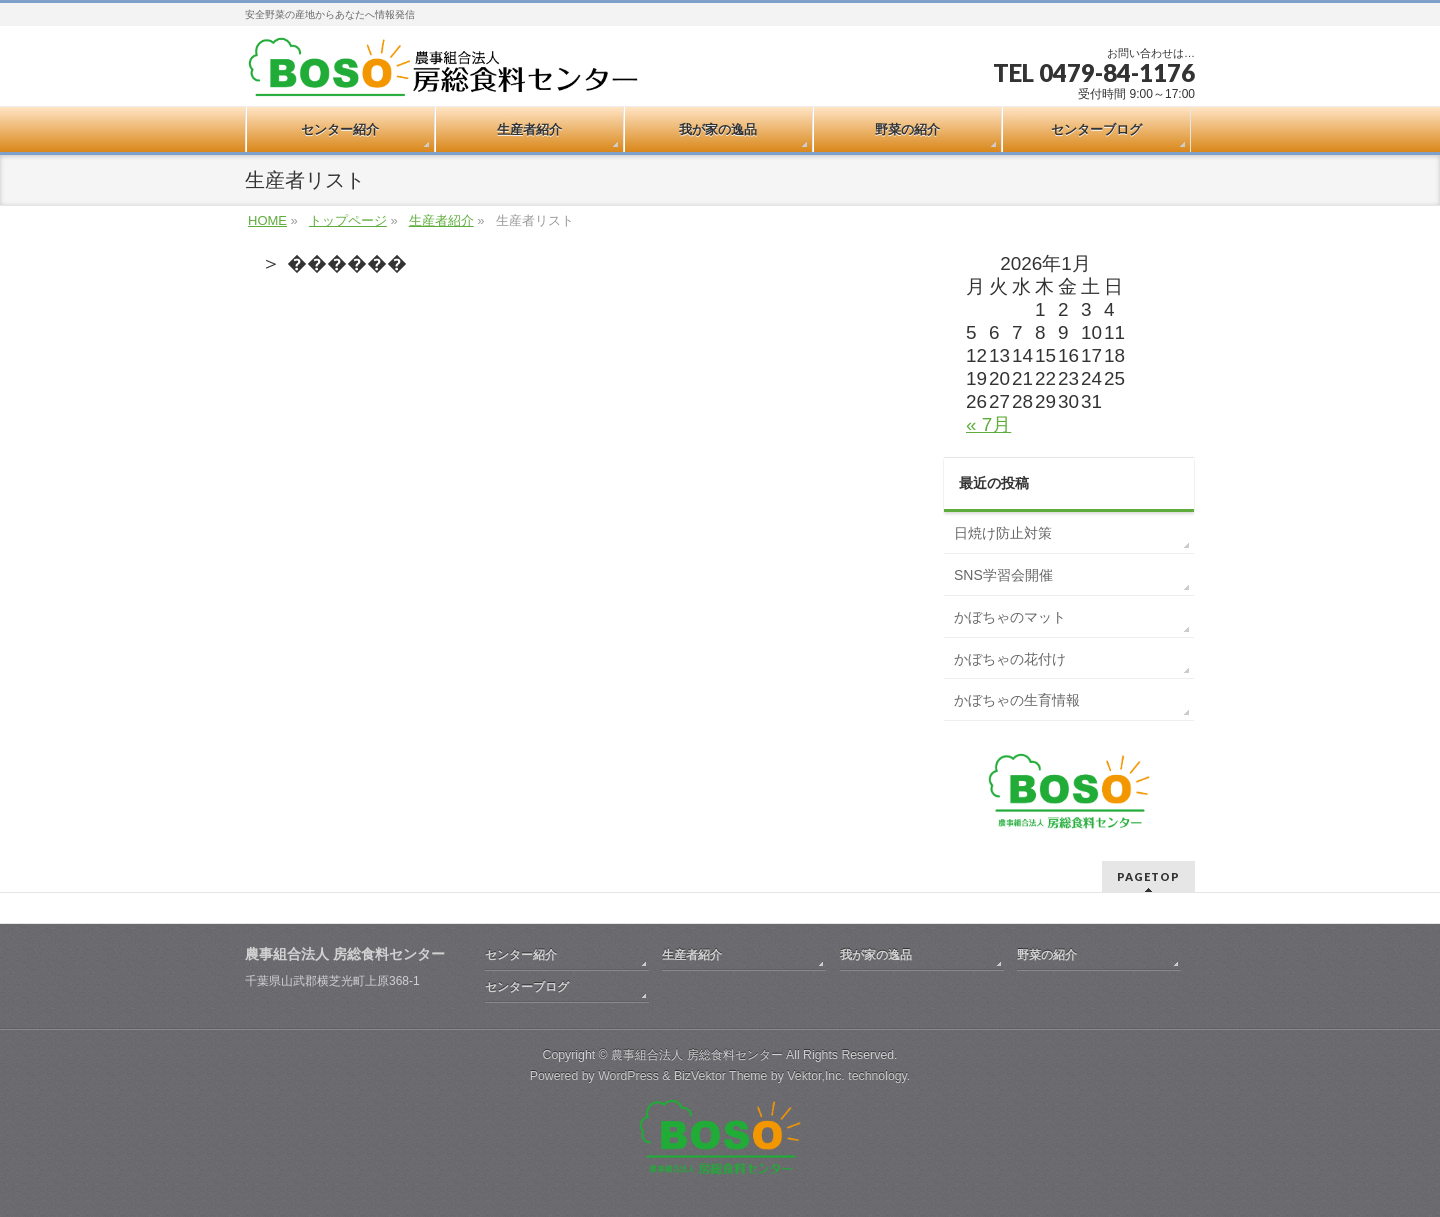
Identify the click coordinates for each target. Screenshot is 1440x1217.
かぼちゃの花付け (1010, 659)
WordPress (628, 1076)
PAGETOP (1148, 876)
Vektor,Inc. (816, 1076)
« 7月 (988, 424)
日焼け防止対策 (1003, 533)
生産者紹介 (441, 220)
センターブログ (527, 987)
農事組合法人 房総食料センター (696, 1055)
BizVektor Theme (721, 1076)
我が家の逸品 (876, 955)
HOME (267, 220)
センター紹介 (521, 955)
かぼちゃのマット (1010, 617)
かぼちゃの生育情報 (1017, 700)
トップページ (348, 220)
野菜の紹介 (1047, 955)
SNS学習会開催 (1003, 575)
